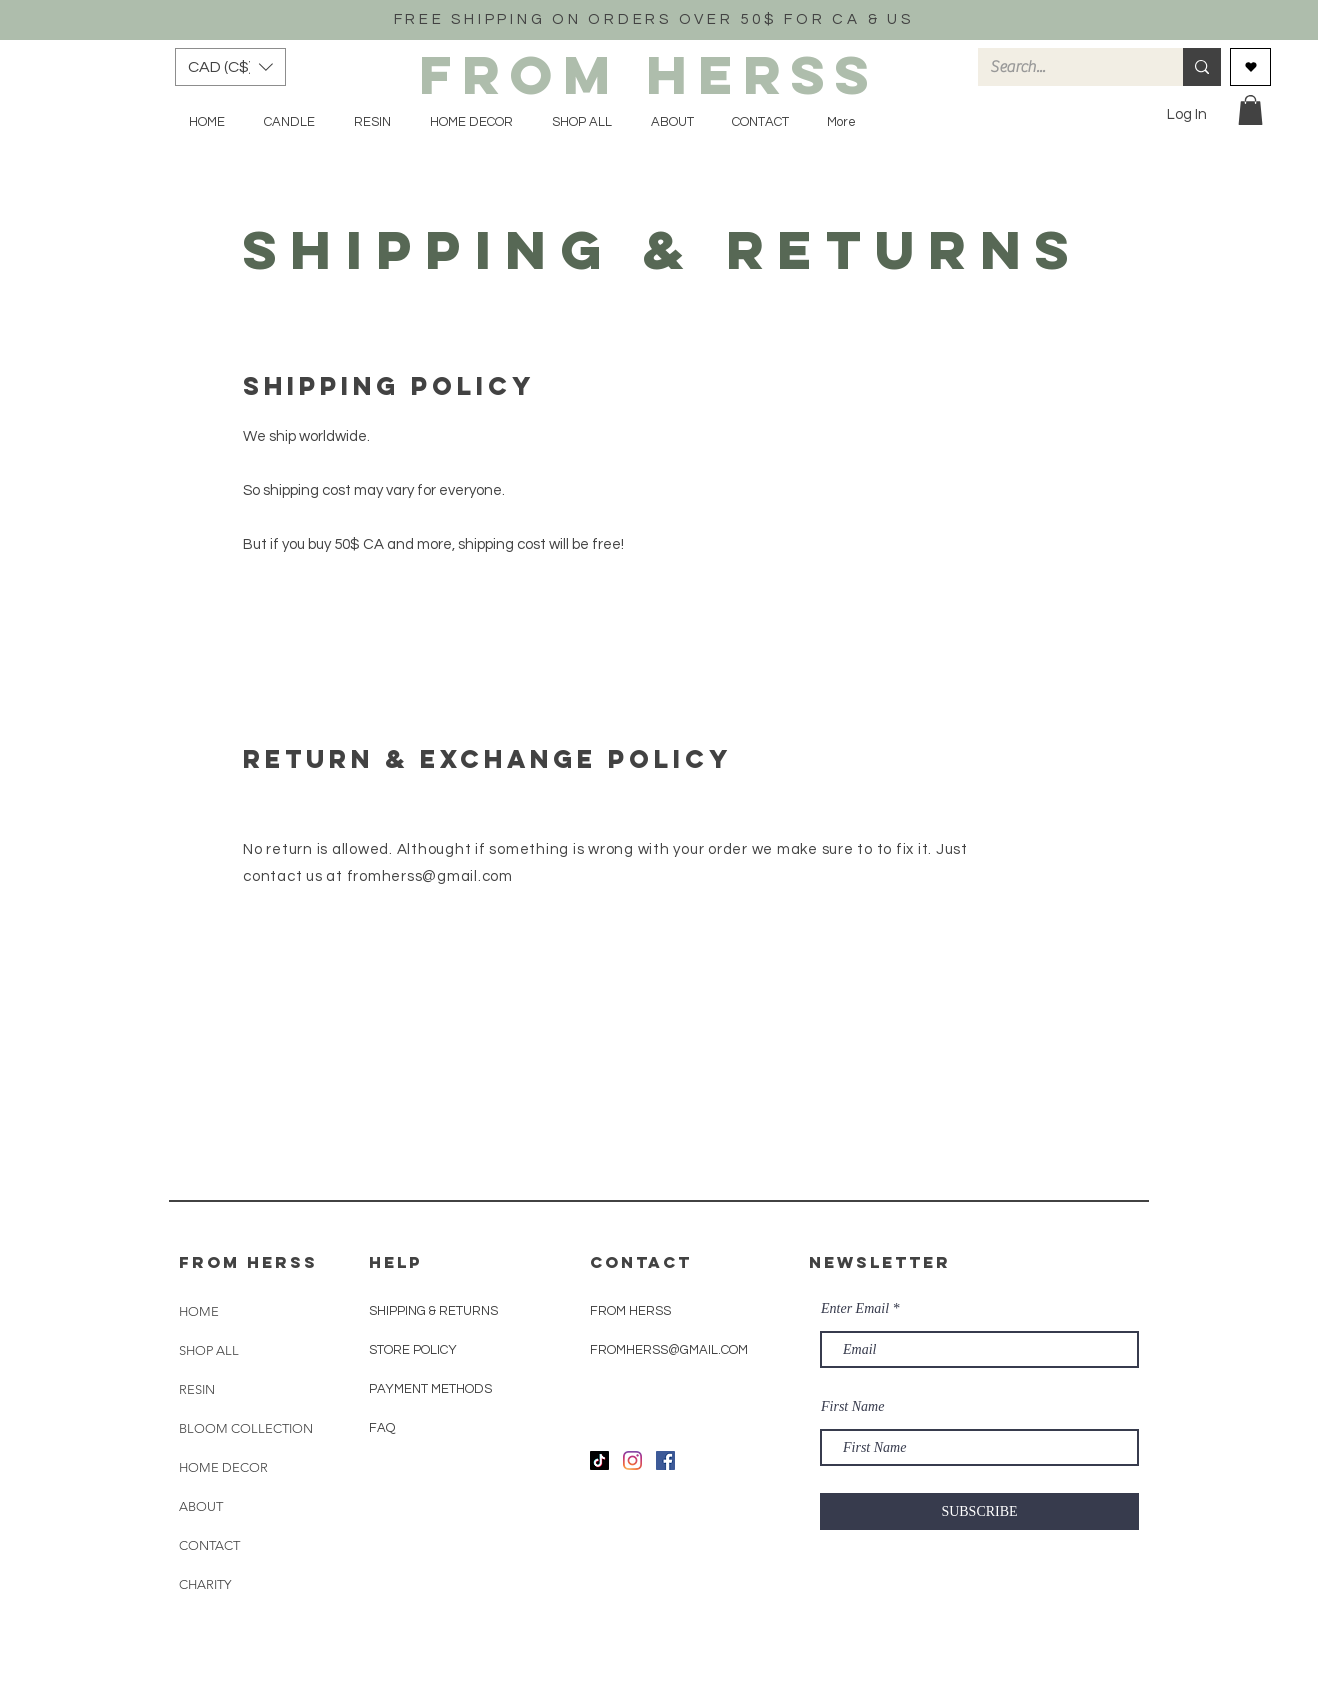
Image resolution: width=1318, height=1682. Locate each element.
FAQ (382, 1428)
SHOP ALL (209, 1350)
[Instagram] (632, 1460)
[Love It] (1250, 67)
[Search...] (1065, 67)
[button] (230, 67)
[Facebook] (665, 1460)
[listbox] (230, 67)
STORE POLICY (414, 1350)
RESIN (197, 1389)
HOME (199, 1311)
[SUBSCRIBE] (979, 1511)
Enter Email (855, 1309)
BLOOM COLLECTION (246, 1428)
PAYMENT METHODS (430, 1389)
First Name (852, 1407)
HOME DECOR (223, 1467)
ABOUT (201, 1506)
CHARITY (205, 1584)
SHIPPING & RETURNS (433, 1311)
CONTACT (209, 1545)
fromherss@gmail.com (430, 876)
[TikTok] (599, 1460)
